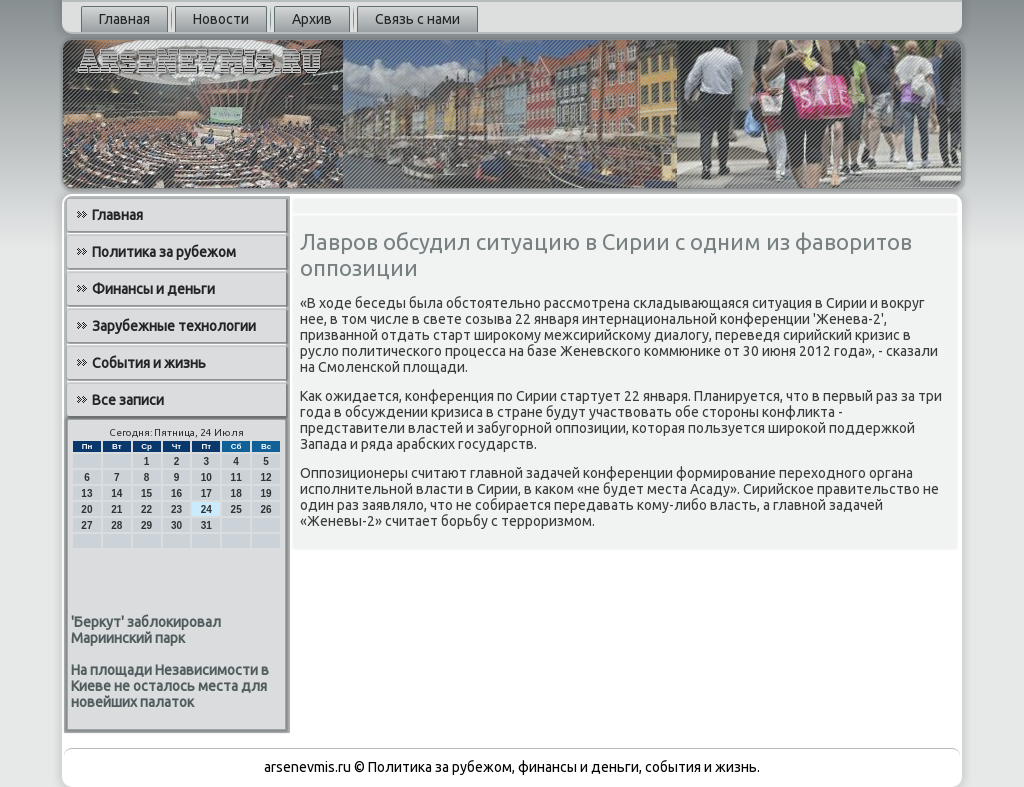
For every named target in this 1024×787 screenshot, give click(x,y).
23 (176, 509)
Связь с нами (417, 19)
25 (236, 509)
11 (236, 477)
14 (116, 493)
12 (265, 477)
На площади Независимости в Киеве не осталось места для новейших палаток (170, 686)
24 (206, 509)
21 (116, 509)
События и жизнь (149, 363)
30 (176, 525)
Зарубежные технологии (174, 326)
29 (146, 525)
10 (206, 477)
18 (236, 493)
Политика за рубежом (164, 252)
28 (116, 525)
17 (206, 493)
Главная (124, 19)
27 (86, 525)
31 (206, 525)
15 (146, 493)
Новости (221, 19)
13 (86, 493)
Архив (312, 19)
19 (265, 493)
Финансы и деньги (153, 289)
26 (265, 509)
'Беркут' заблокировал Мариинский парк (146, 630)
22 (146, 509)
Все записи (128, 400)
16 (176, 493)
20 (86, 509)
